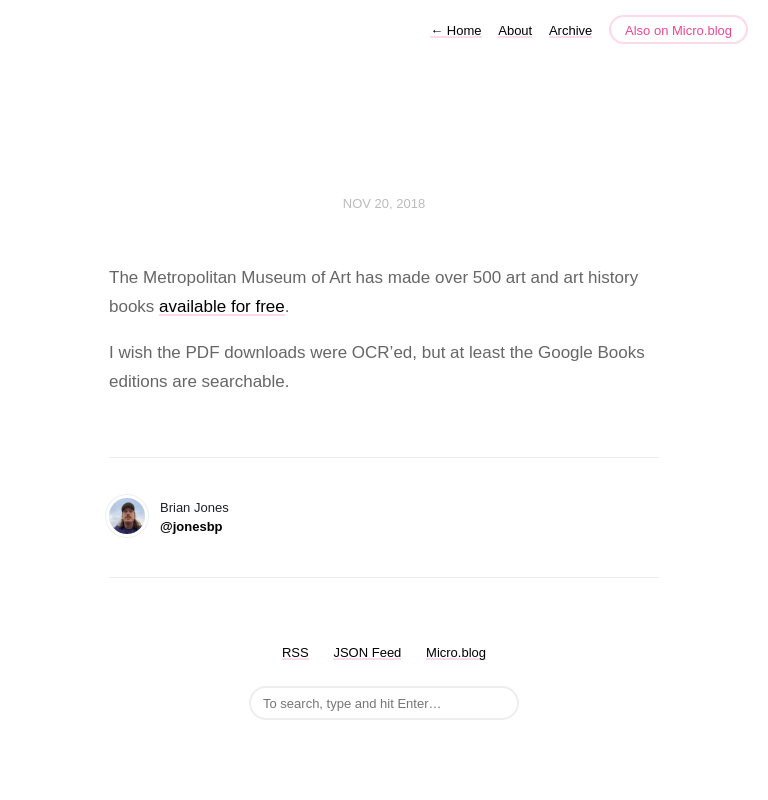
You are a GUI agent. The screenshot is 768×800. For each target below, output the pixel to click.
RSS (295, 652)
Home (455, 30)
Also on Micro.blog (678, 30)
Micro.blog (456, 652)
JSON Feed (367, 652)
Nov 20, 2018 (384, 203)
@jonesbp (191, 526)
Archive (570, 30)
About (515, 30)
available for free (222, 306)
